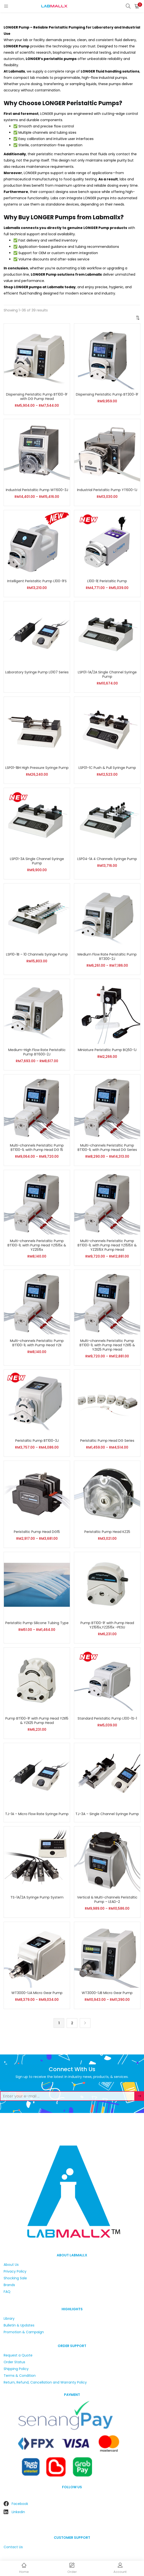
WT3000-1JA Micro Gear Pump (37, 1993)
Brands (9, 2284)
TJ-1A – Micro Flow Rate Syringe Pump (37, 1814)
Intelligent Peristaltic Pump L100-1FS (37, 581)
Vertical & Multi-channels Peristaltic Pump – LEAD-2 (107, 1899)
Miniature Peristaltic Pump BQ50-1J (107, 1050)
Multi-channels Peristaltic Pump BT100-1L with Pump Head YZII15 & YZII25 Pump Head (107, 1345)
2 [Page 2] (72, 2023)
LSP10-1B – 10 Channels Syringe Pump (37, 954)
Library (9, 2318)
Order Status (14, 2362)
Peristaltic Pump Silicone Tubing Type (37, 1623)
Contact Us (13, 2547)
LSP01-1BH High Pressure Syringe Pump (37, 767)
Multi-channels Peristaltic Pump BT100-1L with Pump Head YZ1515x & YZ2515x (37, 1245)
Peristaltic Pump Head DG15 (37, 1532)
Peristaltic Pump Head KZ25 (107, 1532)
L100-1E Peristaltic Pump (107, 581)
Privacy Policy (15, 2271)
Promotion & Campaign (24, 2332)
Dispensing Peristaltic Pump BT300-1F (107, 394)
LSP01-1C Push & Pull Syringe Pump (107, 767)
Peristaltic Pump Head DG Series (107, 1440)
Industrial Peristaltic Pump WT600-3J (37, 490)
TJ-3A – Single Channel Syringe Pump (107, 1814)
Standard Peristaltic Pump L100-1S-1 (107, 1718)
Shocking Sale (15, 2278)
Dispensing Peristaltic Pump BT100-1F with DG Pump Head (37, 396)
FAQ (7, 2291)
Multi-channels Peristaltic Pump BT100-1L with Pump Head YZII (37, 1343)
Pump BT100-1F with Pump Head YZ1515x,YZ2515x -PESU (107, 1625)
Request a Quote (18, 2355)
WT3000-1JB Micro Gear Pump (107, 1993)
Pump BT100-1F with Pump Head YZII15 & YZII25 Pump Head (36, 1720)
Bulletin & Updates (19, 2325)
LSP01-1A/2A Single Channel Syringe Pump (107, 674)
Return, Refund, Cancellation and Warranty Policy (45, 2382)
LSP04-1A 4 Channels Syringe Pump (107, 859)
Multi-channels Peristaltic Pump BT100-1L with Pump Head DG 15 (37, 1147)
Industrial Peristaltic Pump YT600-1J (107, 490)
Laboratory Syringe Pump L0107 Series (37, 672)
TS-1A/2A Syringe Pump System (37, 1897)
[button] (136, 6)
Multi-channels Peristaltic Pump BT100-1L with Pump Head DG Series (107, 1147)
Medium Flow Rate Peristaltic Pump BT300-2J (107, 956)
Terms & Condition (20, 2375)
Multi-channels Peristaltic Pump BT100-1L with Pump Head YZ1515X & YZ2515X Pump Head (107, 1245)
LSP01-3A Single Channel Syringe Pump (37, 861)
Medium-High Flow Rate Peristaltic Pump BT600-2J (37, 1052)
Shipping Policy (16, 2368)
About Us (11, 2264)
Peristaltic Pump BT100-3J (37, 1440)
